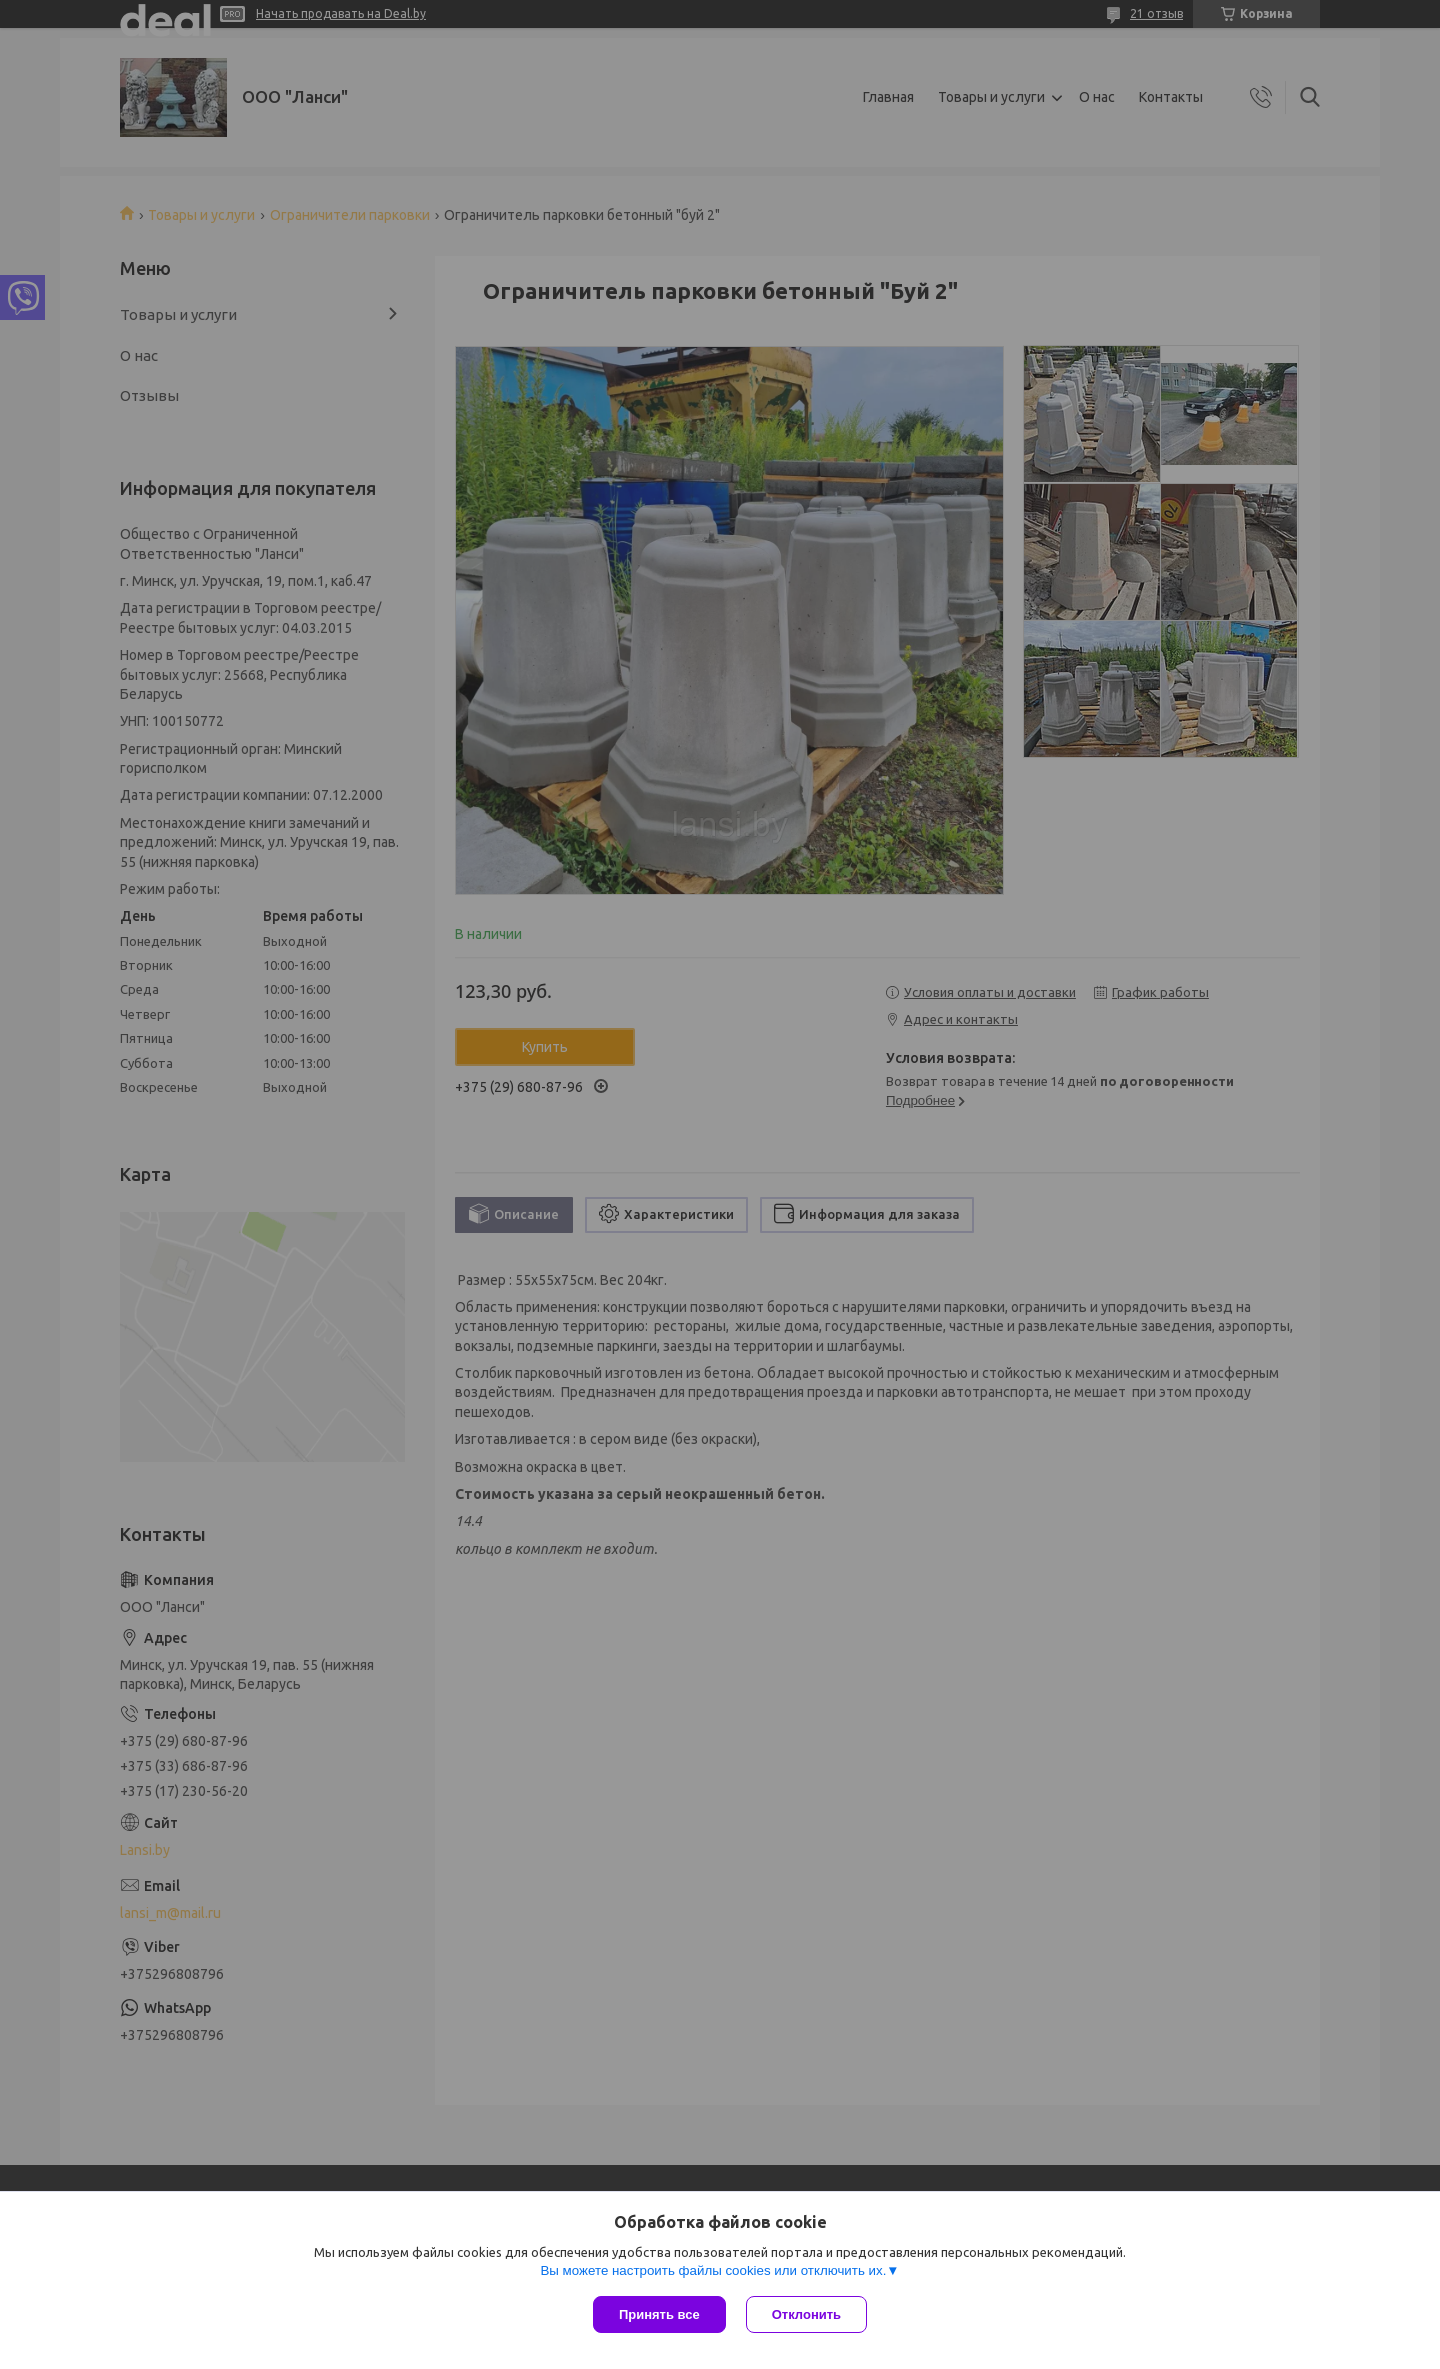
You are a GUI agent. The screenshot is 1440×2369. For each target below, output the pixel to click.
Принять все (659, 2314)
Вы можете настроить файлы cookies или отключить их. (713, 2270)
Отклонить (806, 2314)
